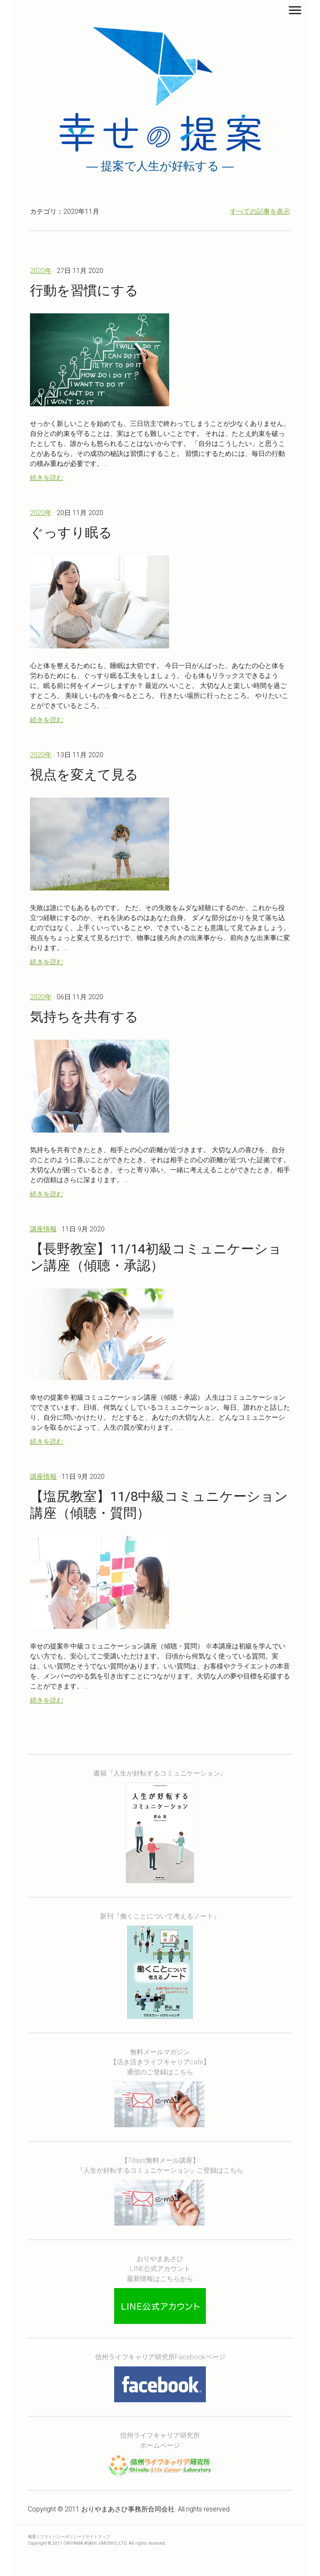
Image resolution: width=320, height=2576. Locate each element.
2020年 (41, 271)
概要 (32, 2536)
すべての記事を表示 (260, 211)
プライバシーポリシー (61, 2536)
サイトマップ (97, 2536)
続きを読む (46, 478)
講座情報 (43, 1229)
